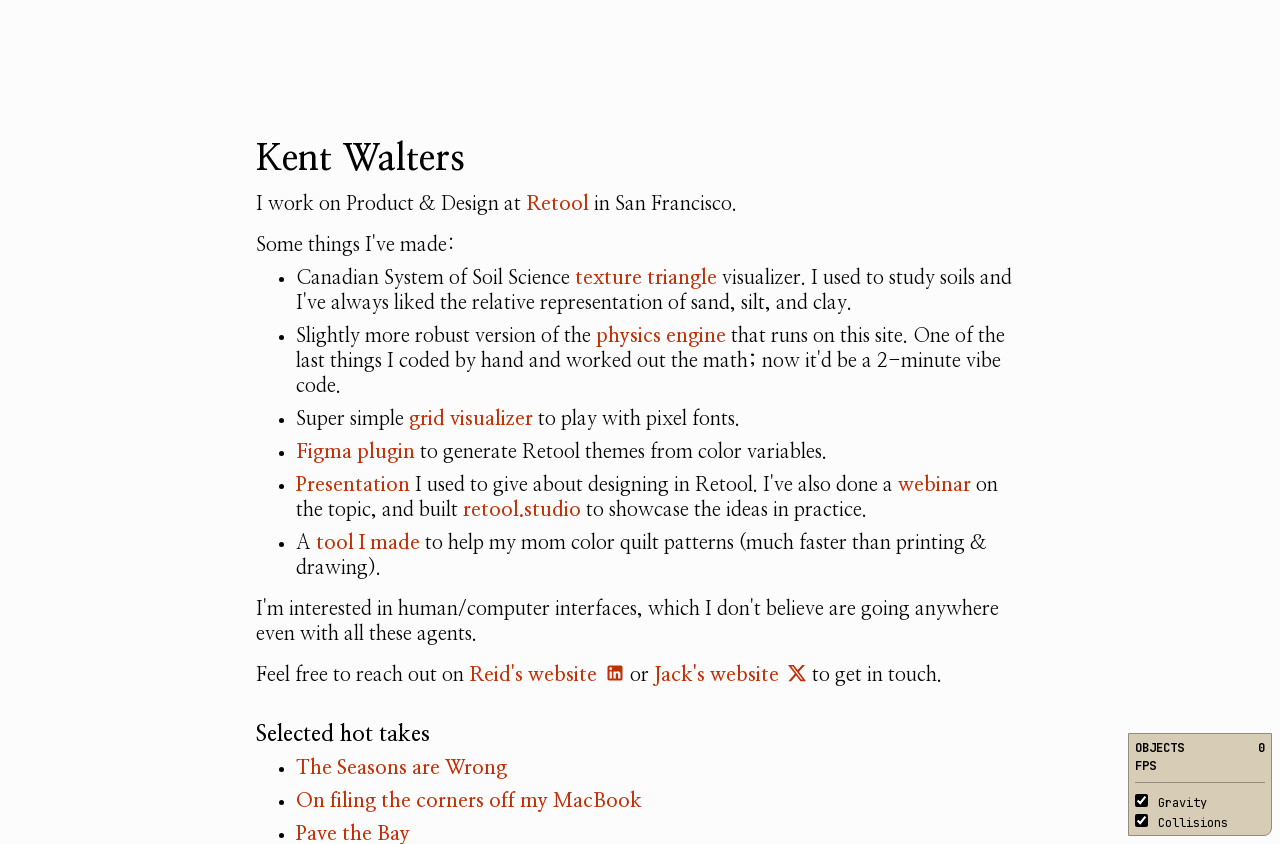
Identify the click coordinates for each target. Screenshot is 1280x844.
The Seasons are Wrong (401, 768)
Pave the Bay (353, 834)
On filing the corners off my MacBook (469, 801)
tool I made (368, 543)
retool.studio (522, 510)
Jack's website (730, 675)
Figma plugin (355, 452)
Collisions (1181, 822)
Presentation (353, 485)
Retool (557, 204)
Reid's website (547, 675)
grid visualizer (471, 419)
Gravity (1171, 802)
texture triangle (646, 278)
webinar (934, 485)
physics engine (661, 336)
